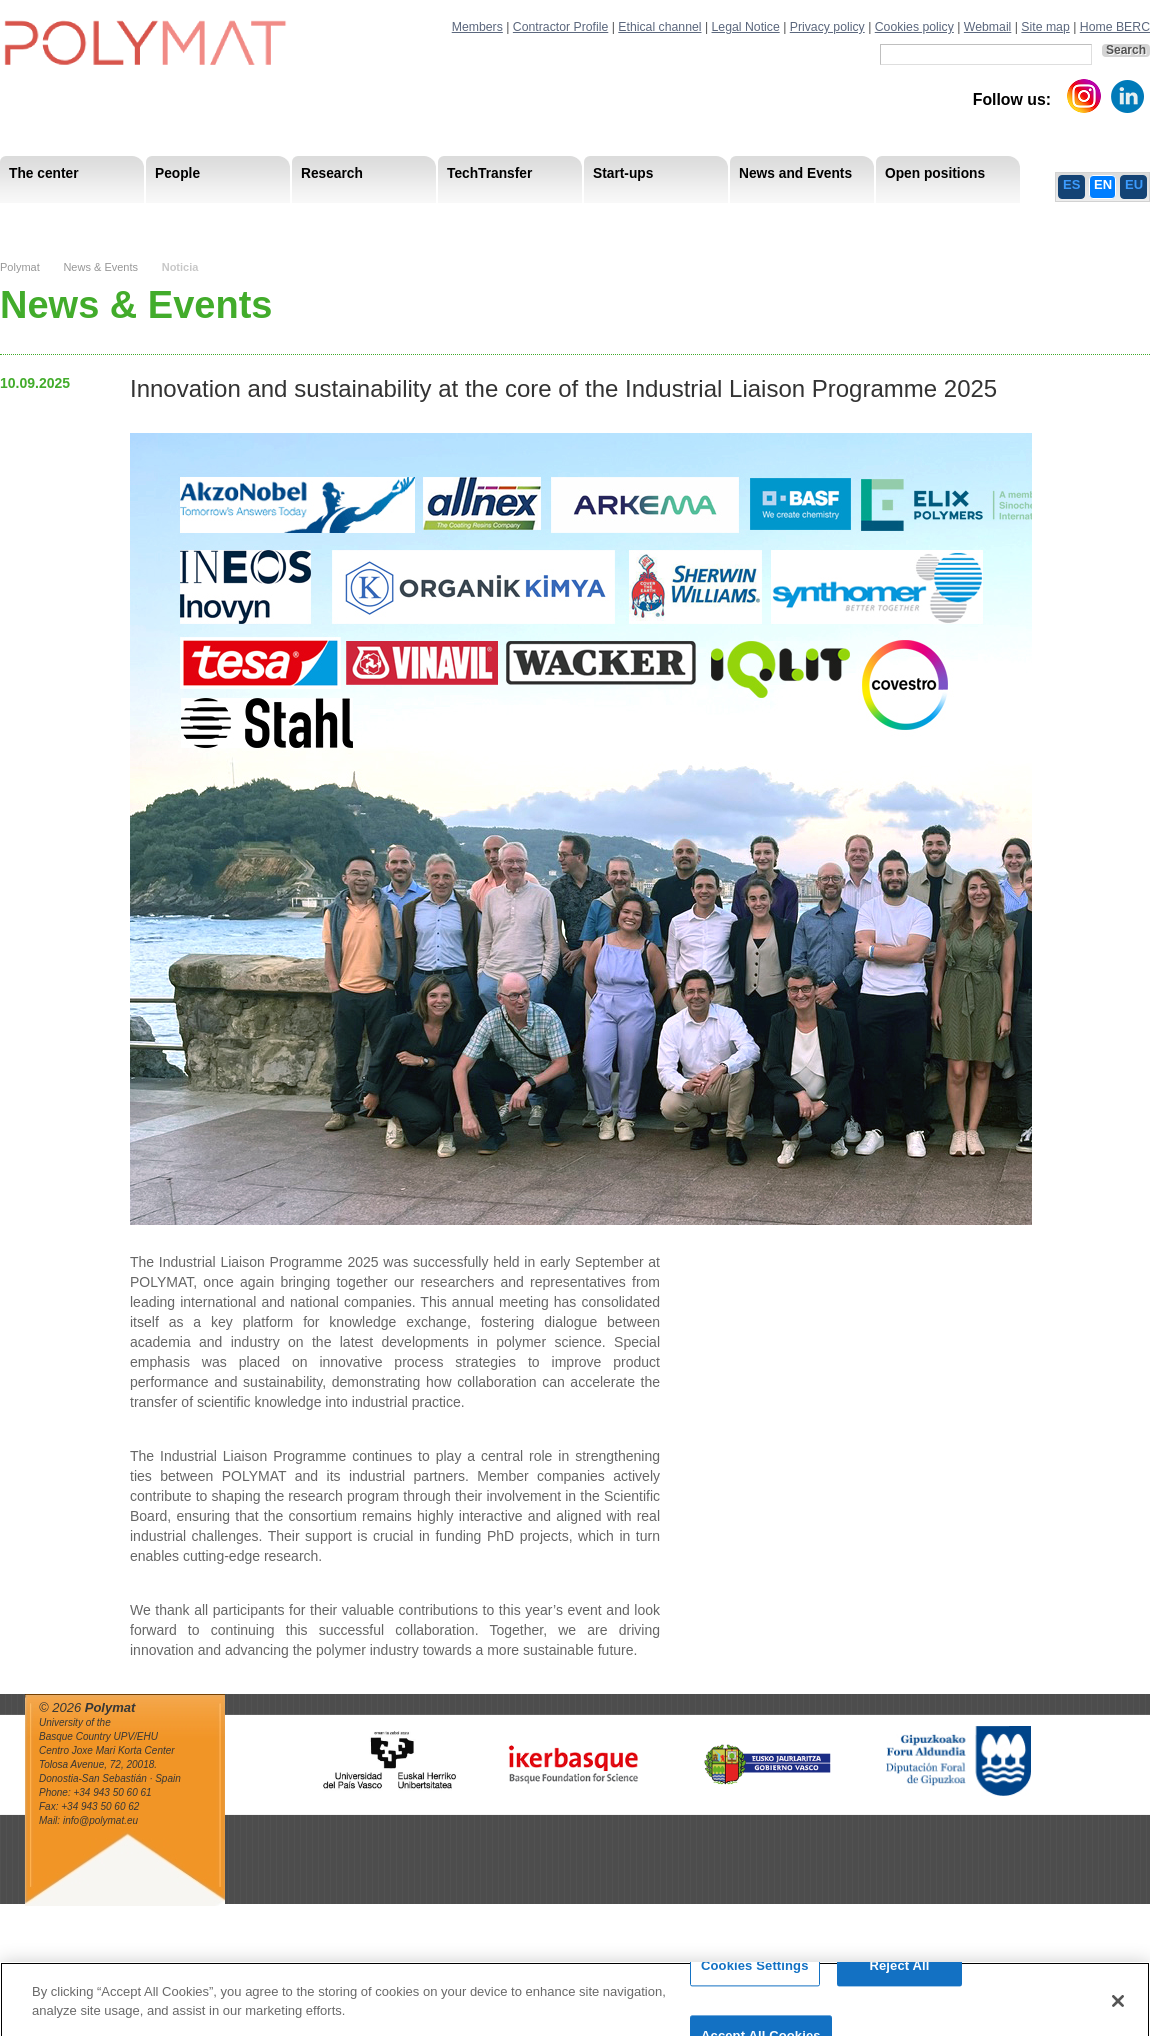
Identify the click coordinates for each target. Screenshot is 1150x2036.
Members (477, 27)
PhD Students (452, 219)
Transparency (433, 219)
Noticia (180, 267)
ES (1071, 184)
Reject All (899, 1987)
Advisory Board (320, 219)
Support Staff (164, 219)
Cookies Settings (755, 1987)
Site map (1045, 27)
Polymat (20, 267)
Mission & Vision (59, 219)
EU (1134, 184)
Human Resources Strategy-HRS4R (705, 219)
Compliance (534, 219)
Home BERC (1115, 27)
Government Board (191, 219)
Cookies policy (914, 27)
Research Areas (58, 219)
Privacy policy (827, 27)
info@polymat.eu (100, 1820)
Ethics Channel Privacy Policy (929, 219)
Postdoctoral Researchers (306, 219)
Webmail (988, 27)
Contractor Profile (560, 27)
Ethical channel (659, 27)
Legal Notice (746, 27)
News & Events (100, 267)
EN (1103, 184)
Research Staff (54, 219)
